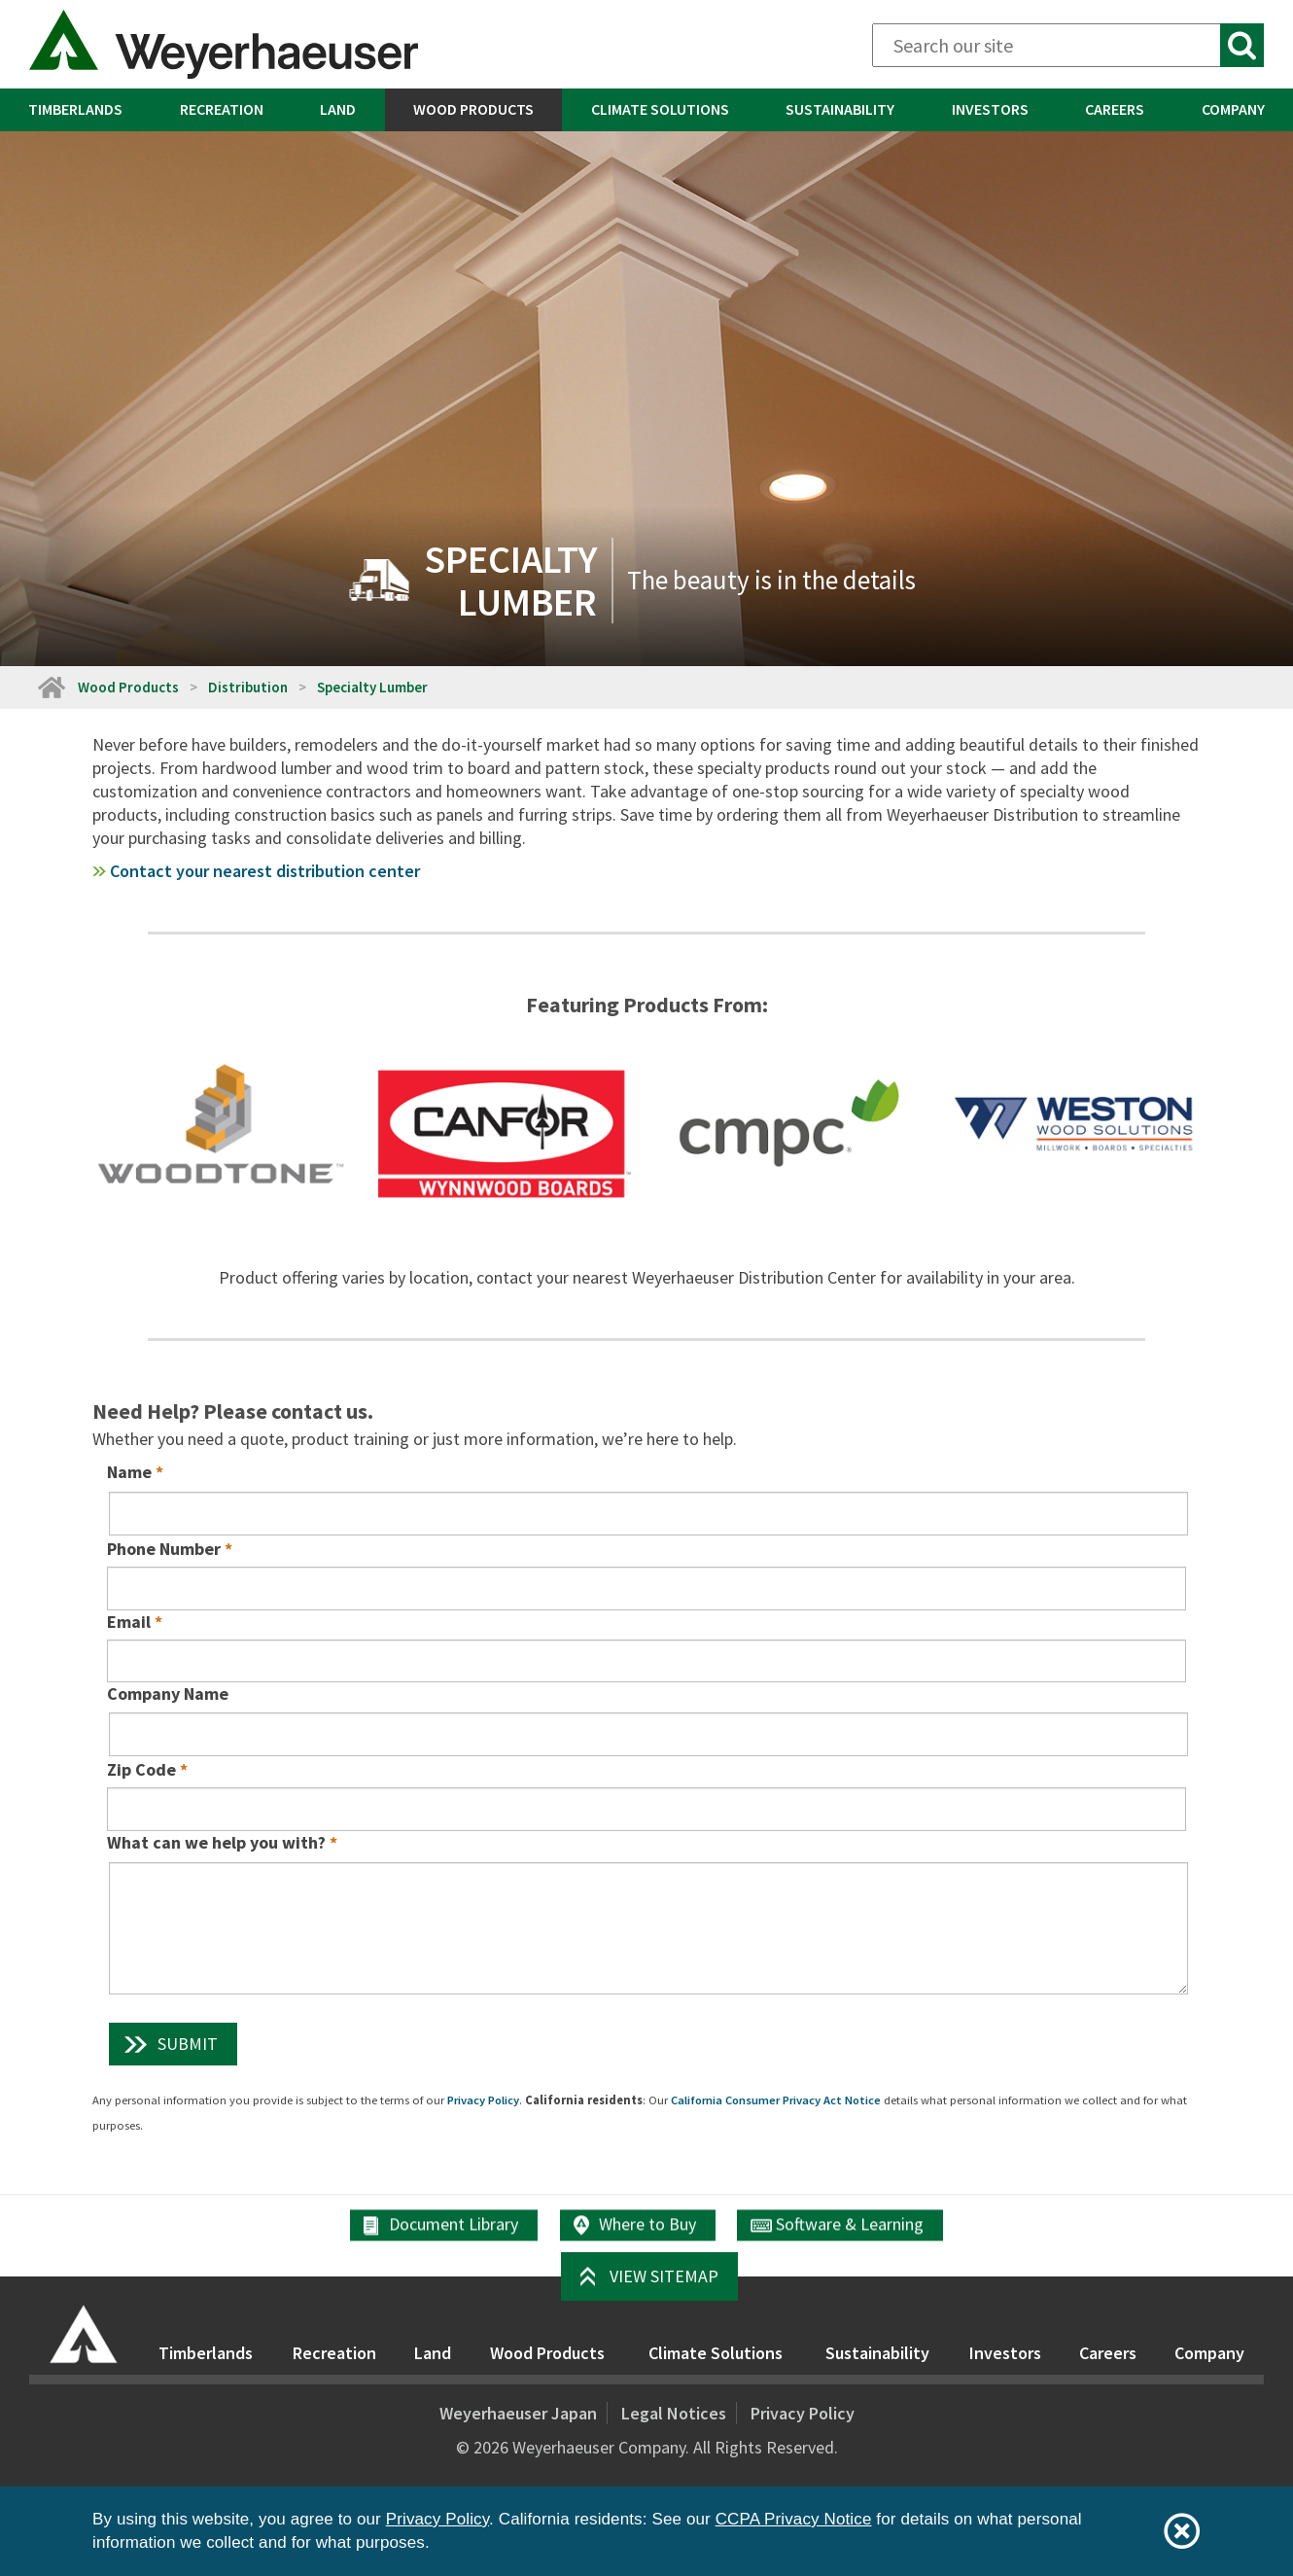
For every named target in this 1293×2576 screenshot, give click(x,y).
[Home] (50, 687)
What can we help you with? (216, 1842)
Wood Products (473, 109)
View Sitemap (664, 2276)
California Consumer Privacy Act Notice (776, 2100)
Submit (187, 2043)
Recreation (221, 109)
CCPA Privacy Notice (794, 2519)
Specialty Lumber (372, 687)
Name (129, 1472)
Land (338, 109)
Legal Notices (673, 2413)
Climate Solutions (660, 109)
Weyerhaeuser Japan (518, 2413)
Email (129, 1621)
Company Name (167, 1693)
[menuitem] (76, 109)
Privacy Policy (483, 2100)
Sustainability (840, 109)
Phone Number (164, 1548)
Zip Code (141, 1769)
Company (1209, 2353)
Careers (1114, 109)
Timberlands (75, 109)
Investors (990, 109)
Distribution (248, 687)
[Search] (1068, 45)
